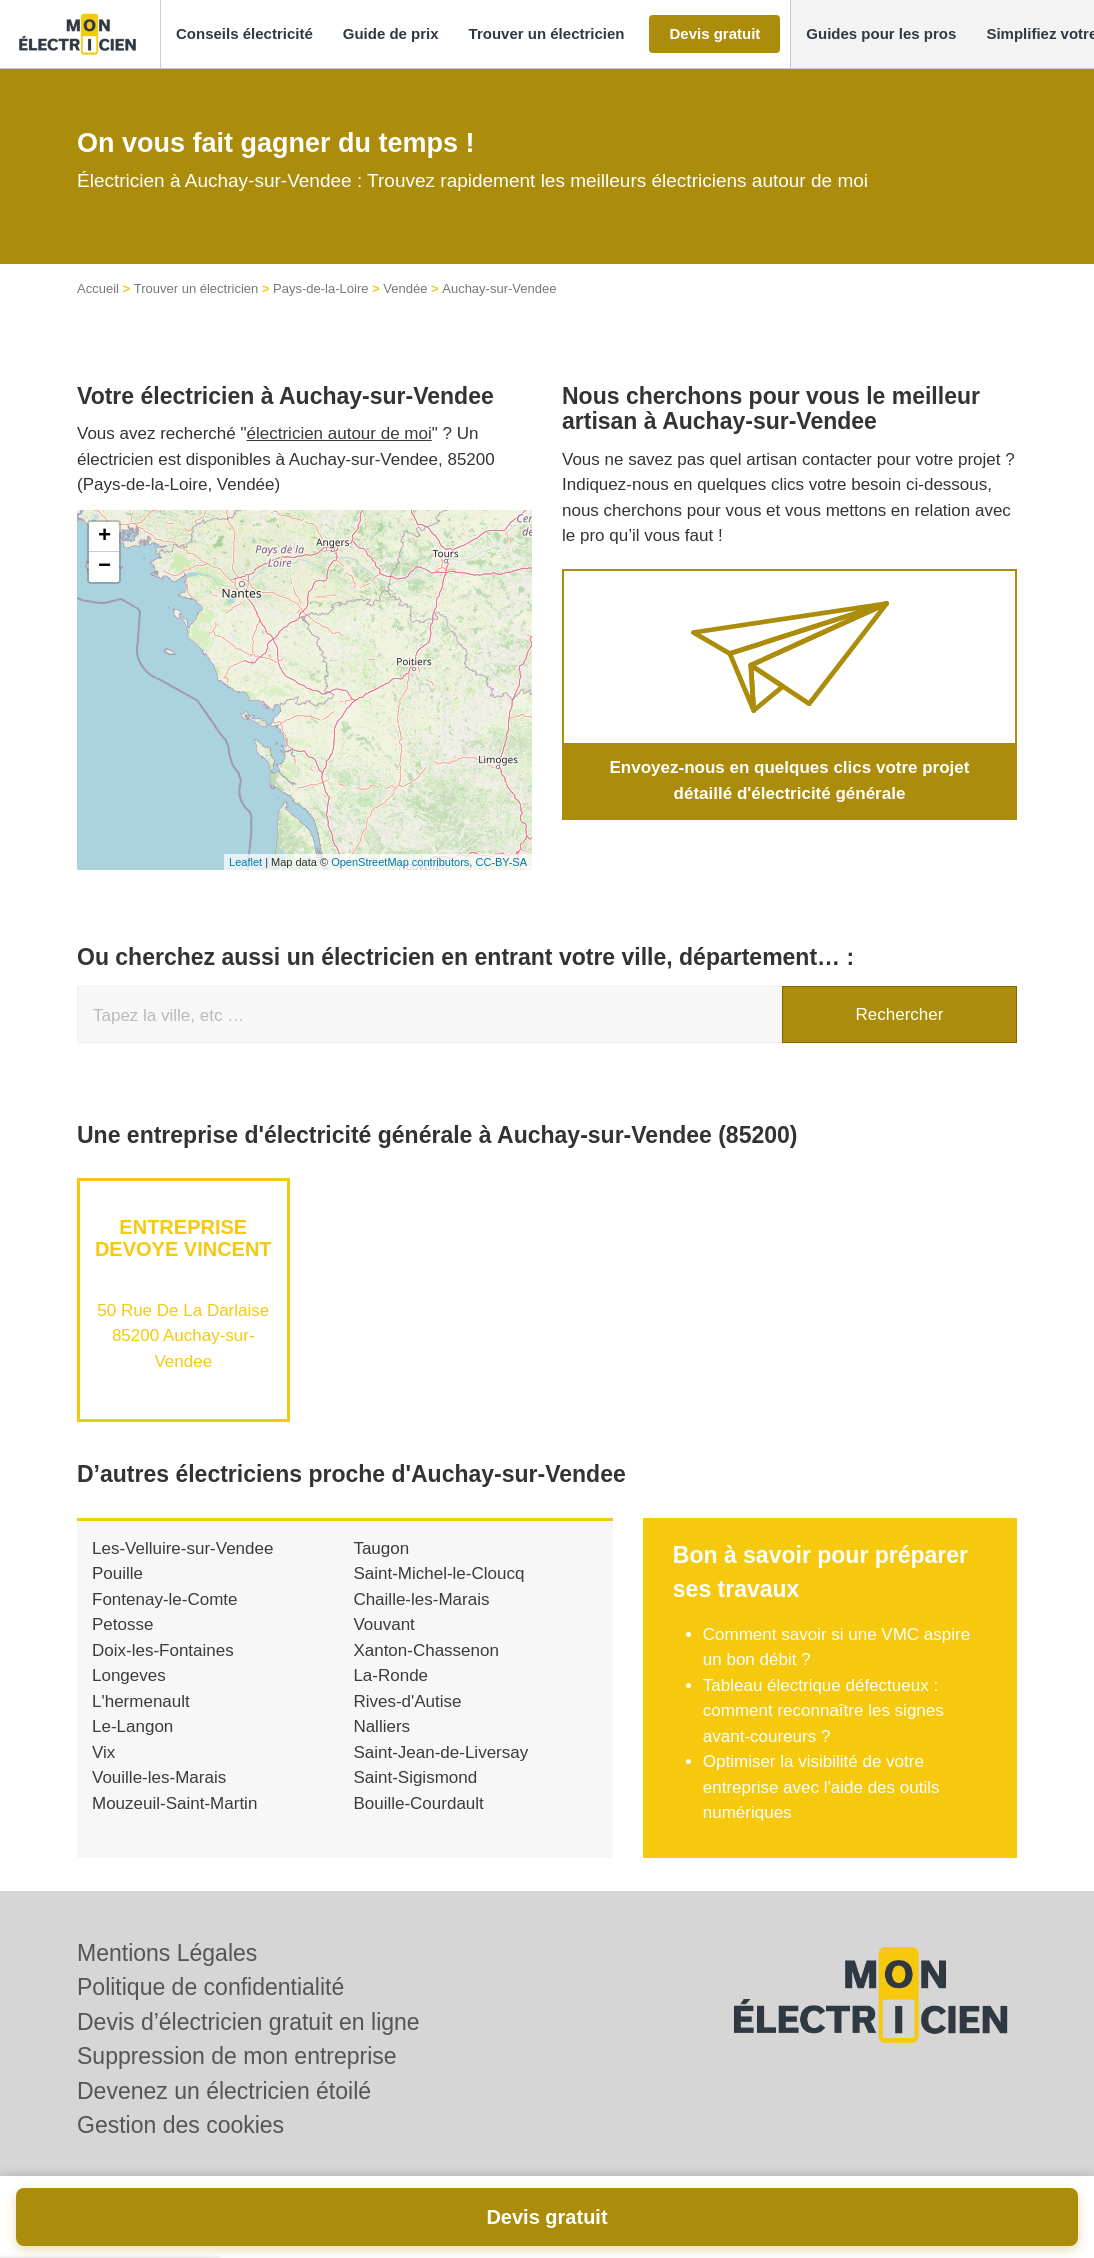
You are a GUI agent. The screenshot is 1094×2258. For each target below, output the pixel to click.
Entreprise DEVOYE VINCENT (183, 1238)
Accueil (98, 288)
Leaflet (245, 862)
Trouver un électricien (196, 288)
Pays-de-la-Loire (320, 288)
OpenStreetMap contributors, (403, 862)
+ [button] (104, 537)
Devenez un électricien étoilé (224, 2091)
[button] (244, 34)
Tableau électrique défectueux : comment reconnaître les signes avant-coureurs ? (823, 1711)
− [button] (104, 567)
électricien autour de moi (339, 433)
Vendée (405, 288)
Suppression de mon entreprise (237, 2056)
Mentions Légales (167, 1953)
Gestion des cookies (180, 2125)
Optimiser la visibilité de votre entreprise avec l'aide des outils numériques (821, 1787)
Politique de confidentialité (210, 1987)
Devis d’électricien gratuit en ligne (248, 2022)
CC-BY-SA (501, 862)
